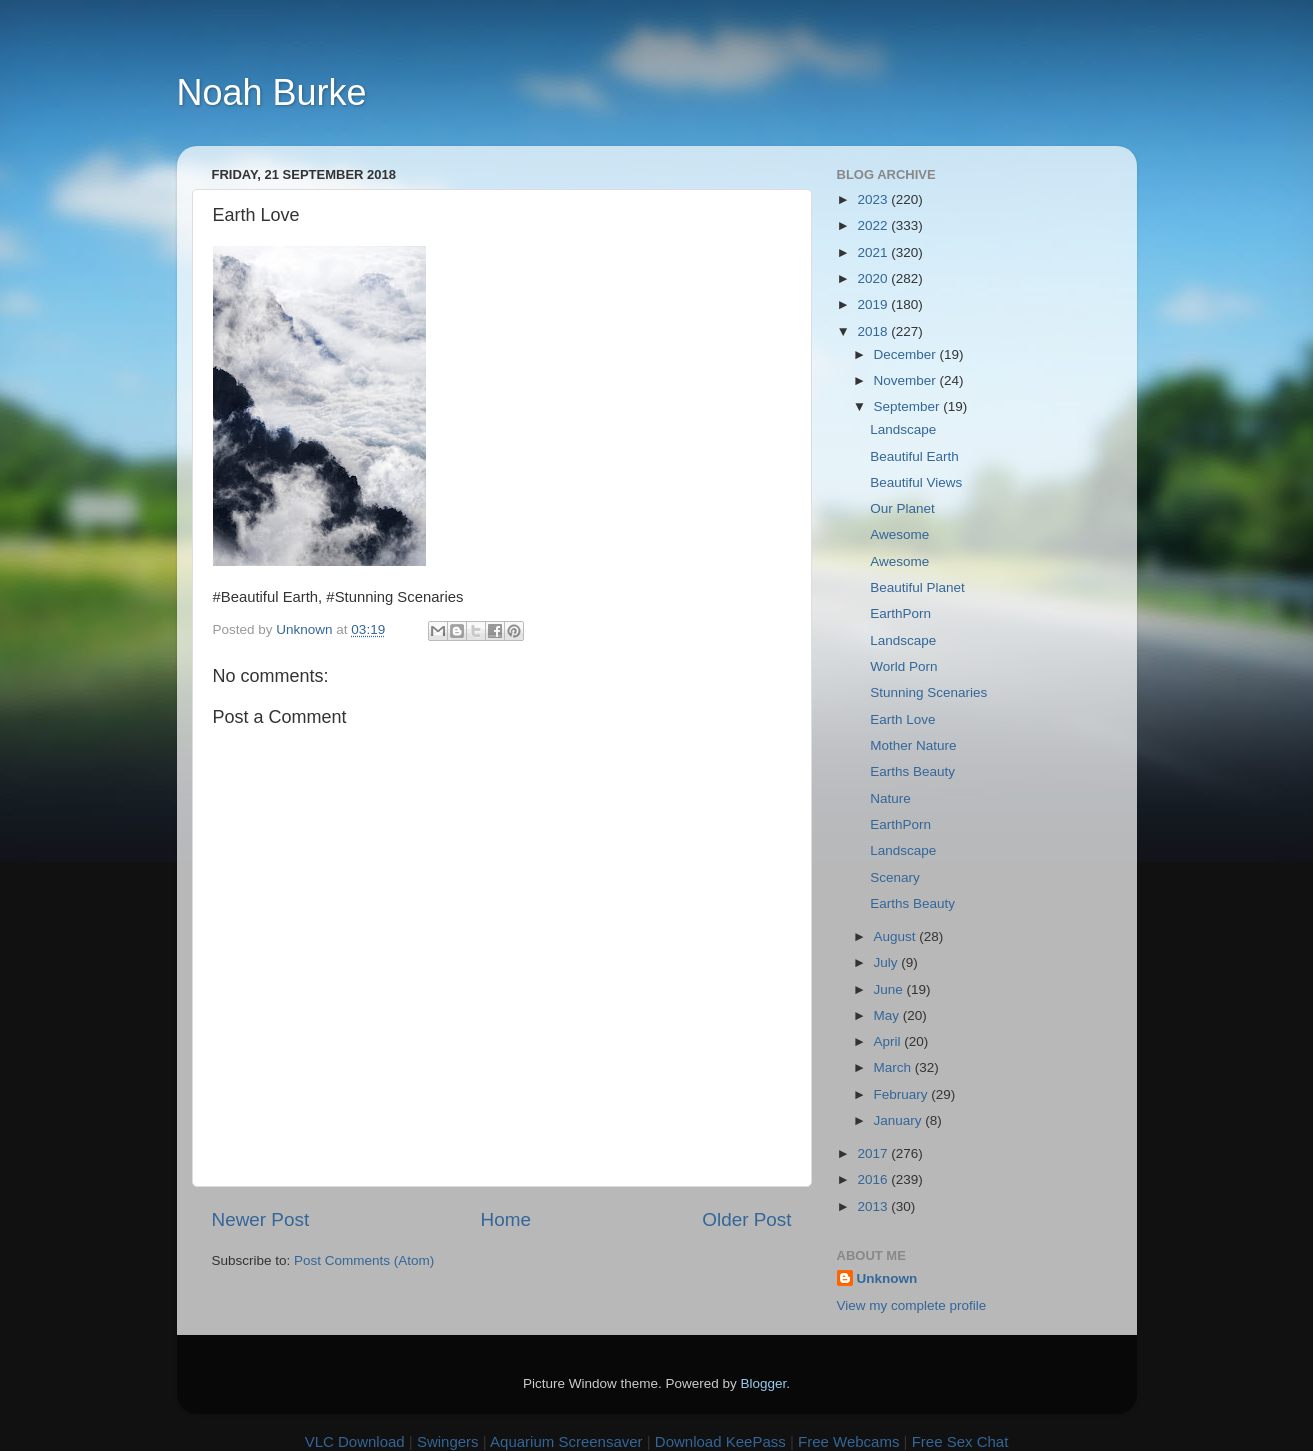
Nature (890, 798)
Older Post (746, 1219)
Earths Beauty (912, 771)
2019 (874, 304)
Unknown (887, 1278)
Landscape (903, 429)
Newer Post (261, 1219)
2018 (874, 331)
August (897, 936)
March (894, 1067)
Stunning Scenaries (928, 692)
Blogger (764, 1383)
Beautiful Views (916, 482)
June (890, 989)
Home (506, 1219)
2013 (874, 1206)
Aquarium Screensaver (566, 1441)
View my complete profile (912, 1305)
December (907, 354)
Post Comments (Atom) (364, 1260)
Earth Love (902, 719)
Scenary (895, 877)
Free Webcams (848, 1441)
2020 (874, 278)
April (889, 1041)
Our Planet (902, 508)
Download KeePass (720, 1441)
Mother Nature (913, 745)
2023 (874, 199)
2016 (874, 1179)
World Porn (903, 666)
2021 (874, 252)
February (903, 1094)
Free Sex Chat (960, 1441)
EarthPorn (900, 613)
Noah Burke (272, 92)
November (907, 380)
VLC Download (355, 1441)
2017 (874, 1153)
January (900, 1120)
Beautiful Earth (914, 456)
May (888, 1015)
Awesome (899, 534)
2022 (874, 225)
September (909, 406)
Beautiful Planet (917, 587)
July (888, 962)
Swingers (448, 1441)
